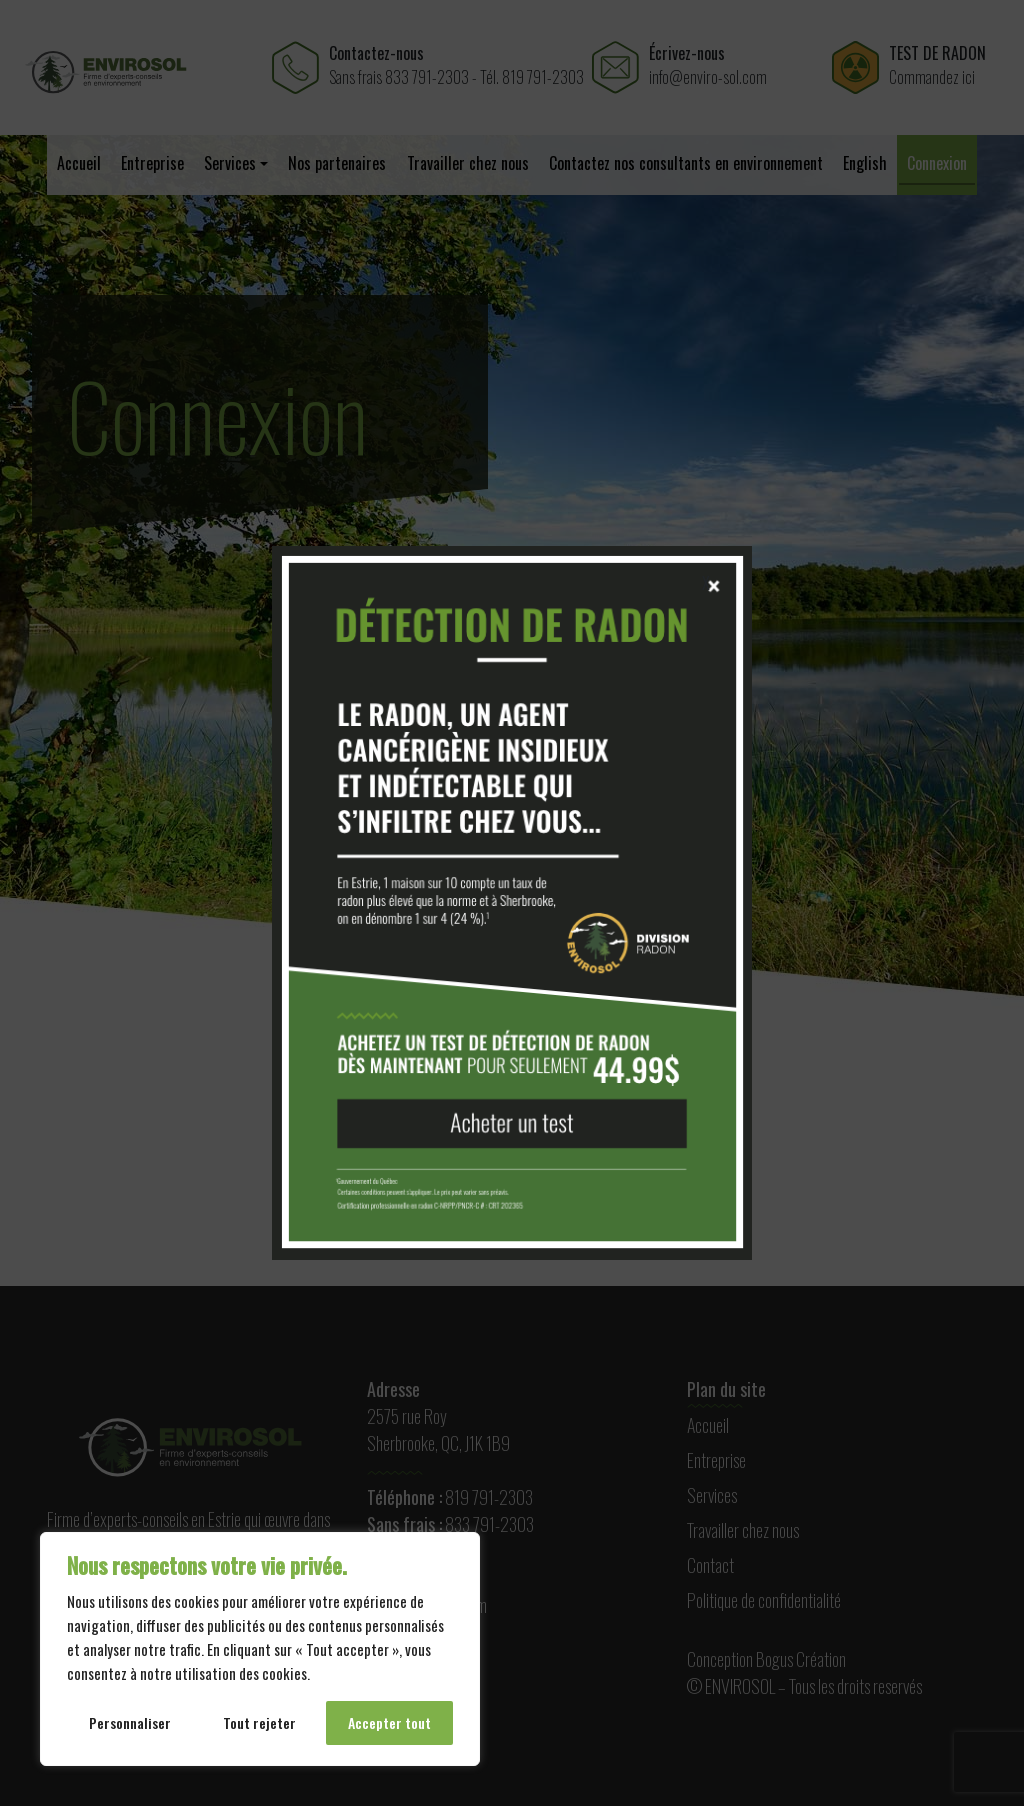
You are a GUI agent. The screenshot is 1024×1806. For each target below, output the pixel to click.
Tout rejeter (259, 1722)
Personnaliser (130, 1722)
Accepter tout (389, 1722)
